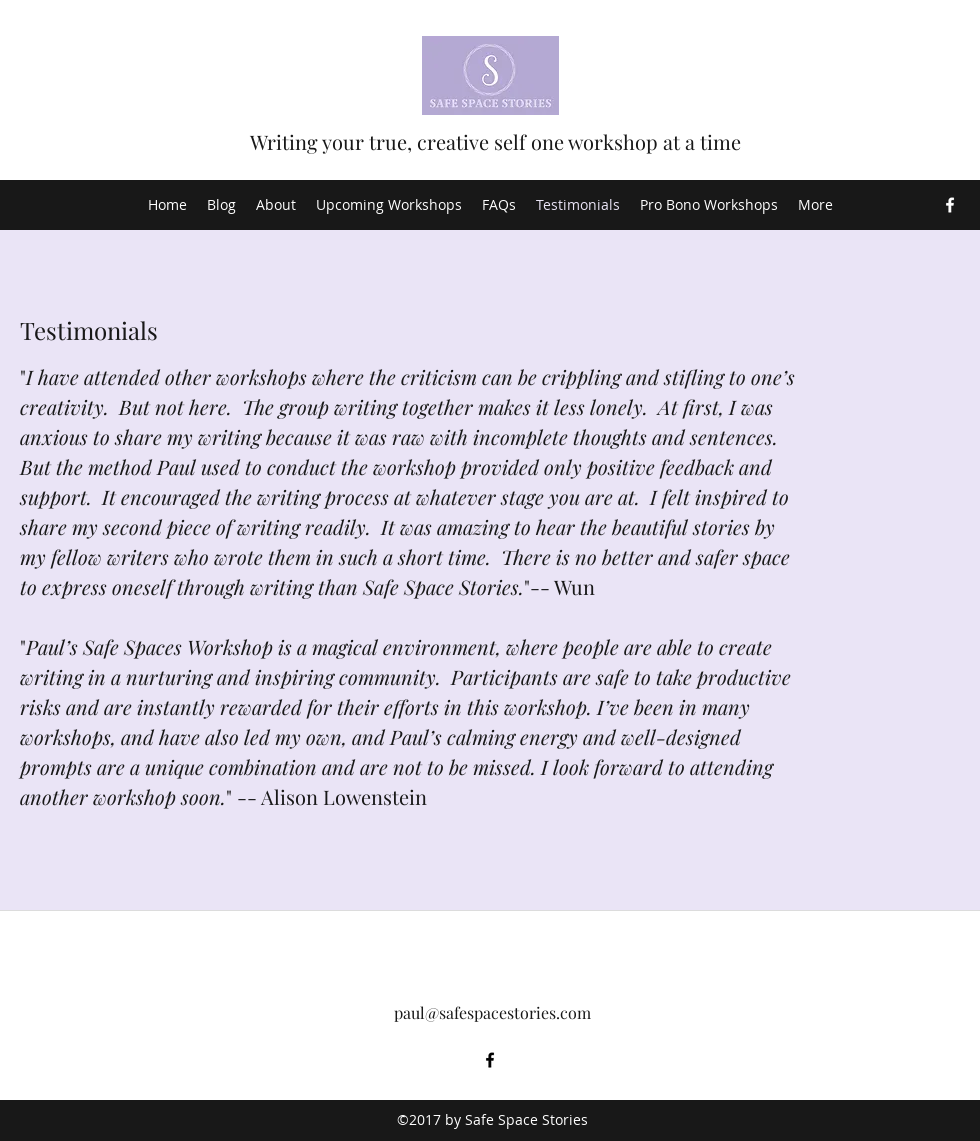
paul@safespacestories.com (492, 1012)
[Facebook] (950, 205)
